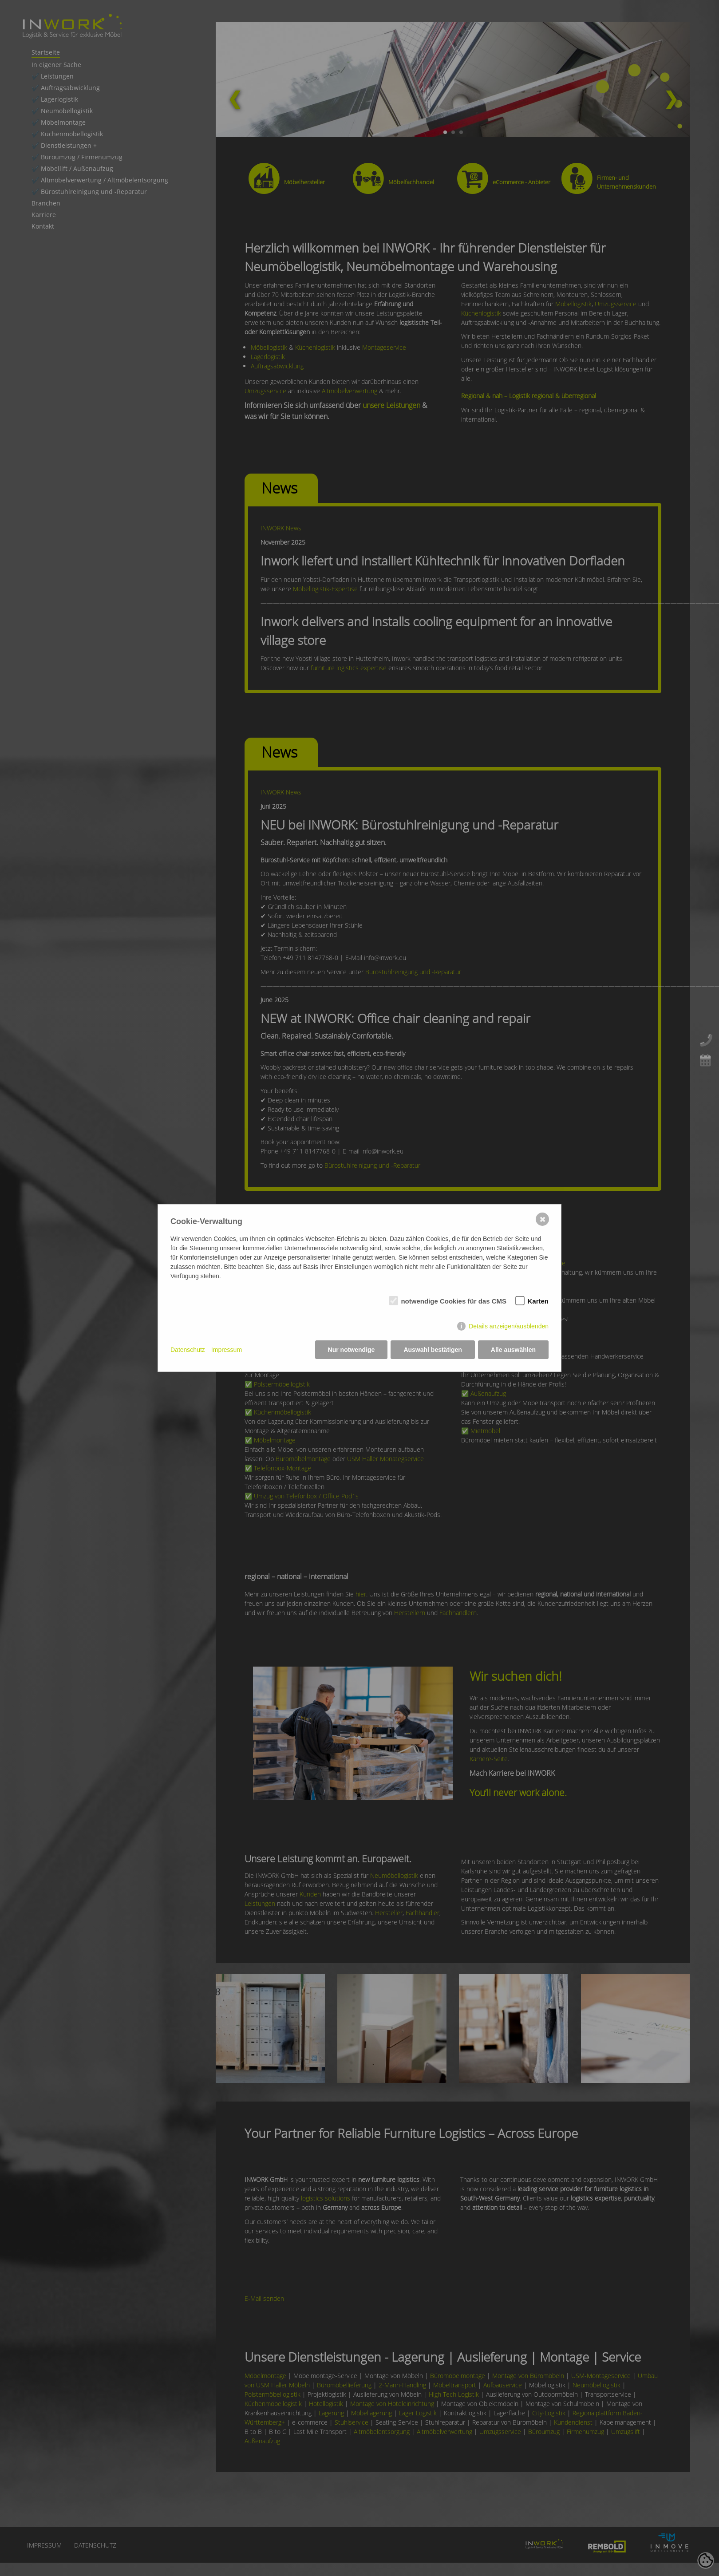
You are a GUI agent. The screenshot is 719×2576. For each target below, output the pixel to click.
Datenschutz (187, 1349)
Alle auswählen (513, 1349)
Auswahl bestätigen (432, 1349)
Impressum (226, 1349)
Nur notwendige (351, 1349)
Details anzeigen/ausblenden (509, 1326)
